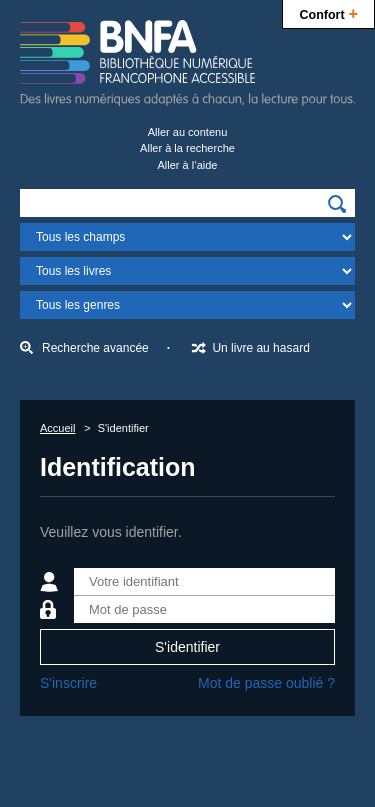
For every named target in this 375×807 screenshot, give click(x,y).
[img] (337, 204)
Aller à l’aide (188, 165)
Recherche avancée (95, 348)
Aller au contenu (188, 132)
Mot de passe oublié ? (266, 683)
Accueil (57, 428)
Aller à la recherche (187, 148)
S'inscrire (68, 683)
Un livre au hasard (260, 348)
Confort (328, 12)
